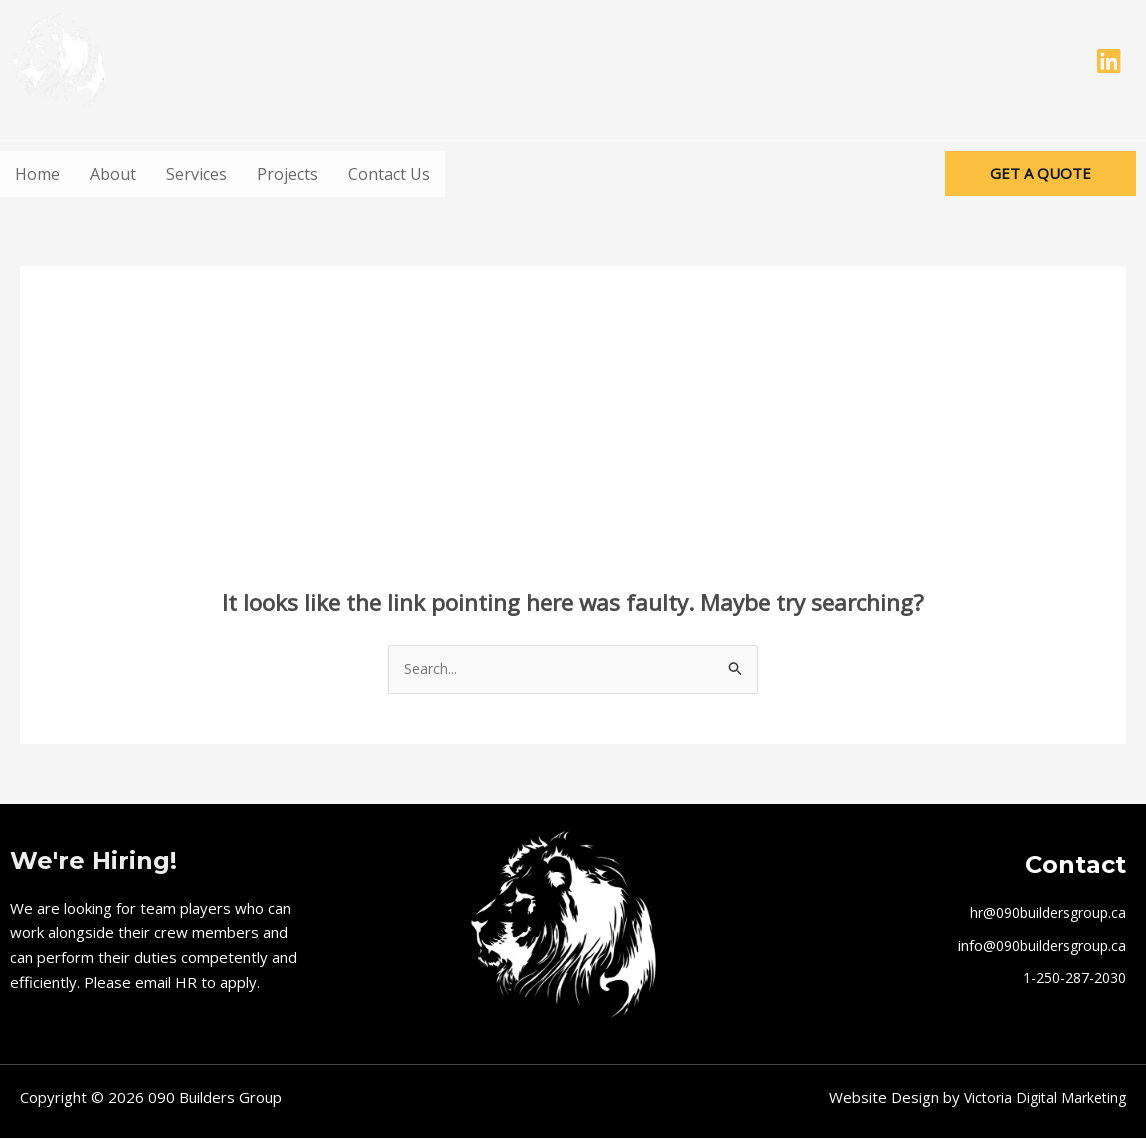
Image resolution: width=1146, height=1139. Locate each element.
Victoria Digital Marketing (1040, 1099)
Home (37, 174)
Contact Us (389, 174)
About (113, 174)
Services (196, 174)
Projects (287, 174)
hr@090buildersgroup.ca (1041, 914)
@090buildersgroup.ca (1048, 946)
